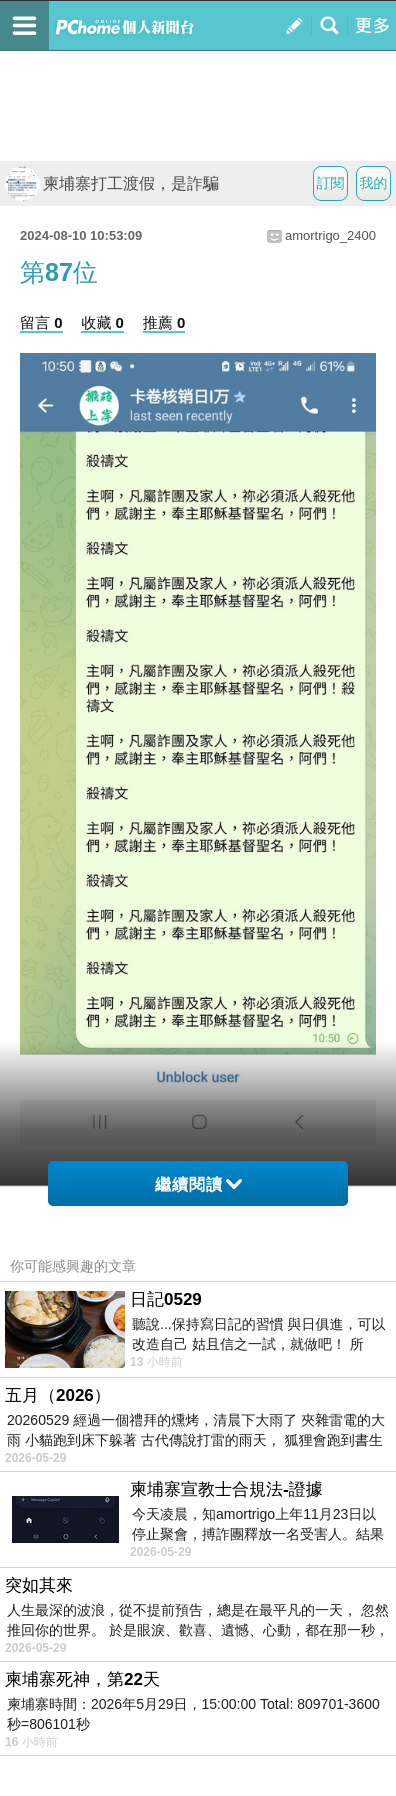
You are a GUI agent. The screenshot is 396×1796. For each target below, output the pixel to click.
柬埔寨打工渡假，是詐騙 (112, 183)
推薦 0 (164, 322)
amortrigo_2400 (330, 235)
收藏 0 (102, 322)
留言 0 (41, 322)
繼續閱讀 (198, 1184)
